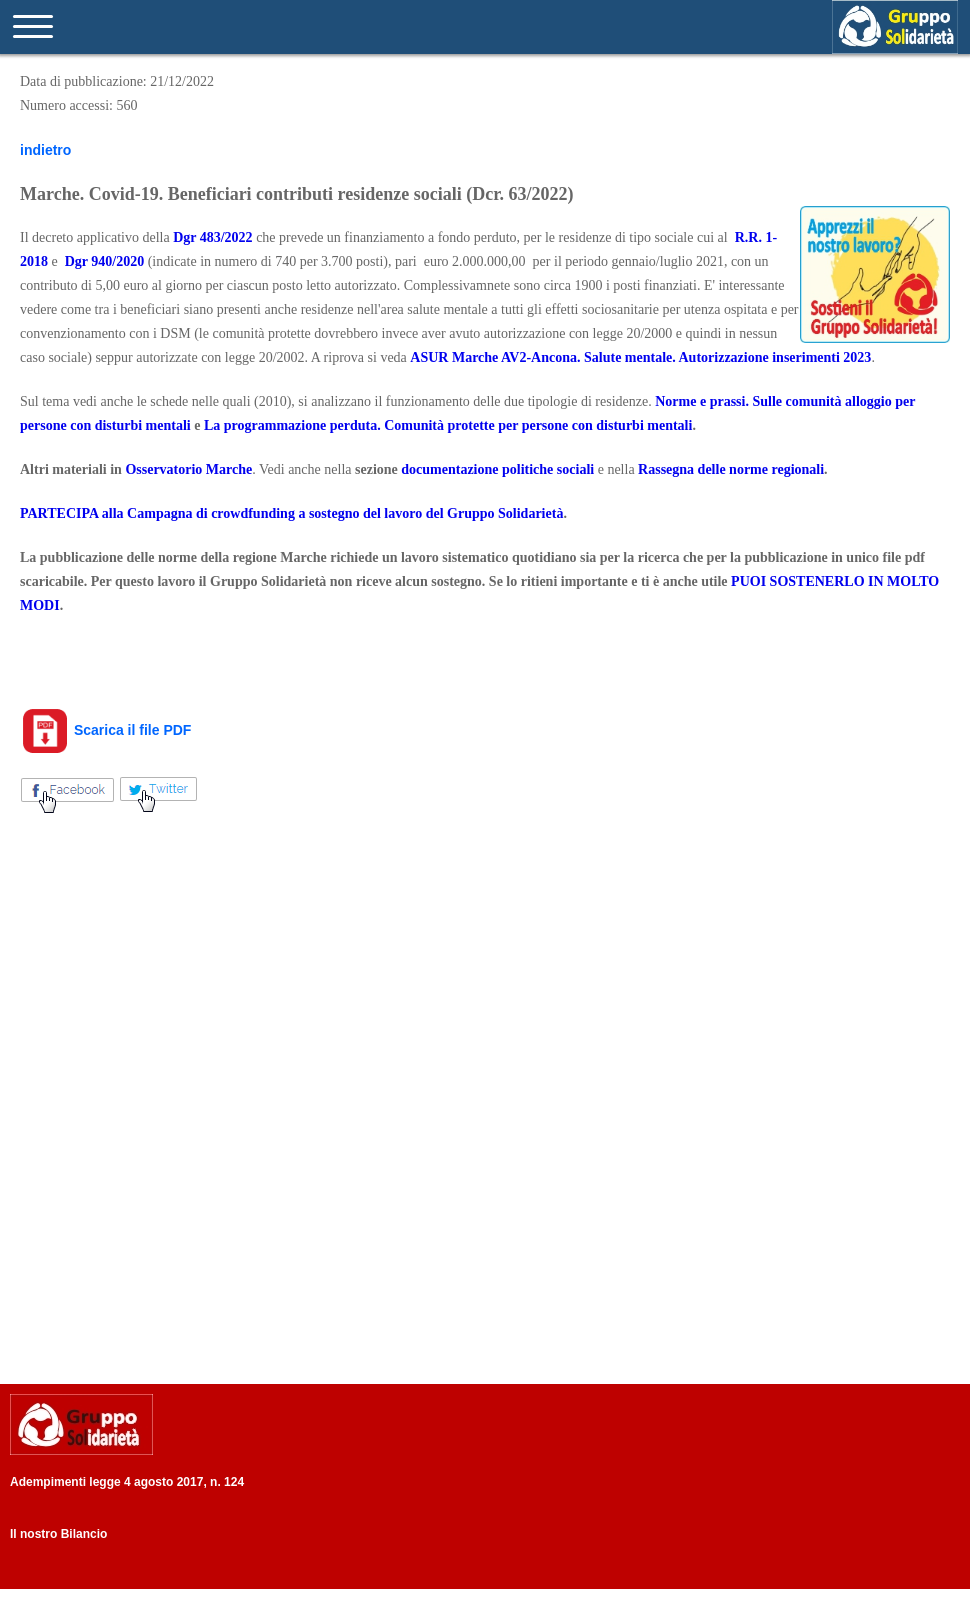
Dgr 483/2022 (212, 237)
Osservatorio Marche (188, 469)
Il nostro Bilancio (58, 1534)
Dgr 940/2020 (104, 261)
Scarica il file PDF (105, 730)
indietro (45, 150)
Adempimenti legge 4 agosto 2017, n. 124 (127, 1482)
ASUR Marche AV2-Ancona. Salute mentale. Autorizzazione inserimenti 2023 (640, 357)
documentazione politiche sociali (497, 469)
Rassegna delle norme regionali (731, 469)
